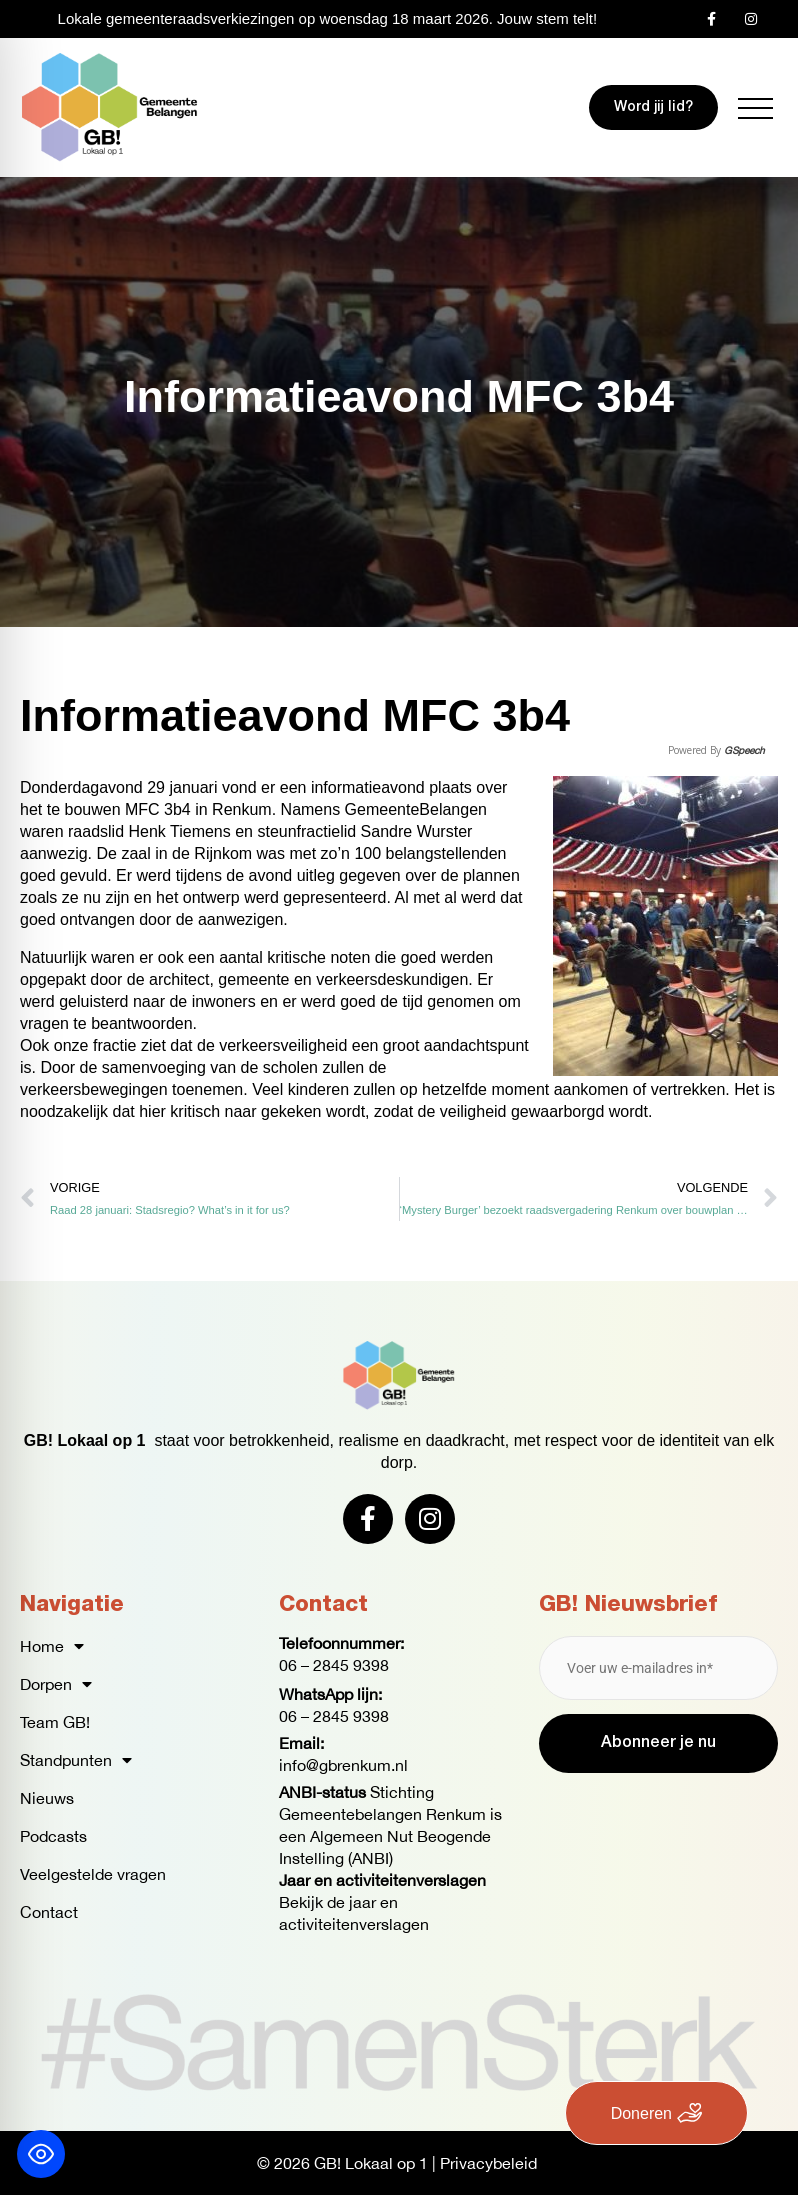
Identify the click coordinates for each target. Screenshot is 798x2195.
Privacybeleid (488, 2163)
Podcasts (53, 1836)
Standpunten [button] (76, 1760)
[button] (755, 108)
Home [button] (52, 1646)
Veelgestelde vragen (93, 1874)
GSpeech (744, 750)
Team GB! (55, 1722)
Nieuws (47, 1798)
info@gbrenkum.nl (343, 1765)
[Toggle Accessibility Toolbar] (41, 2154)
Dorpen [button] (56, 1684)
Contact (49, 1912)
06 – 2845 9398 (334, 1665)
